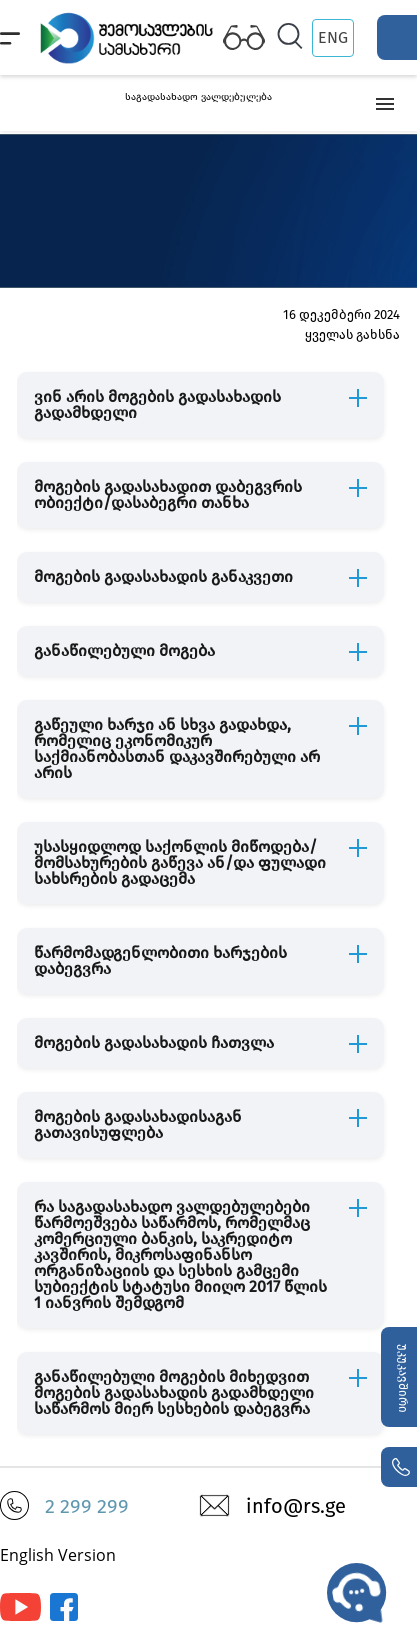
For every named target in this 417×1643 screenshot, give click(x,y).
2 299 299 (87, 1506)
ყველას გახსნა (352, 334)
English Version (58, 1555)
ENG (333, 37)
